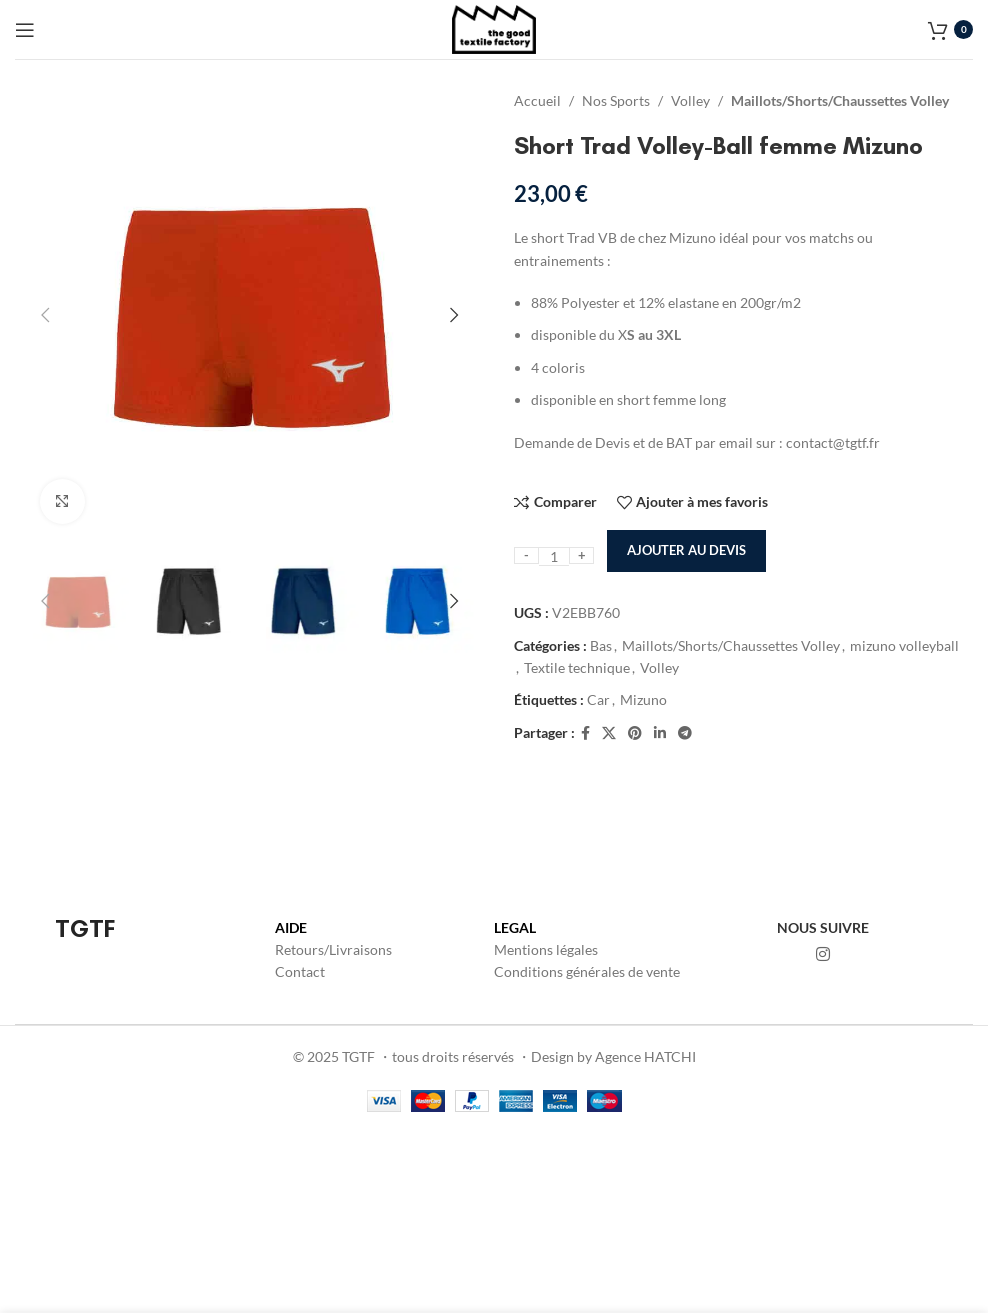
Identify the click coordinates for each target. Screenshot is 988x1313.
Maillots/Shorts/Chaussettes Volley (840, 100)
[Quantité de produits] (554, 556)
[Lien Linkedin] (660, 733)
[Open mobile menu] (25, 30)
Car (598, 699)
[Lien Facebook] (585, 733)
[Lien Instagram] (823, 954)
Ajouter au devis (686, 550)
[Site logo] (494, 27)
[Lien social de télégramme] (685, 733)
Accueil (537, 100)
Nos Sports (616, 100)
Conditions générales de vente (587, 971)
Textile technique (577, 667)
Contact (300, 971)
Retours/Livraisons (333, 949)
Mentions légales (546, 949)
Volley (690, 100)
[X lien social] (609, 733)
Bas (601, 645)
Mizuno (643, 699)
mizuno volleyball (904, 645)
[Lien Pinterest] (635, 733)
